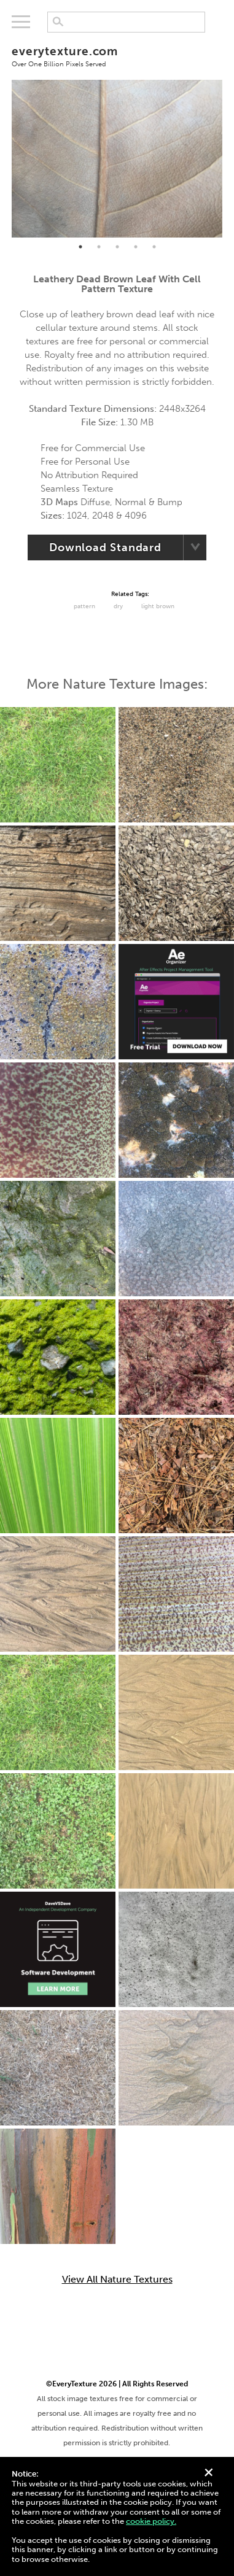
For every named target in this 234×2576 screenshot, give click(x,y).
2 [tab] (99, 247)
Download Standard (105, 547)
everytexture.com (117, 56)
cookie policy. (151, 2521)
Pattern (84, 606)
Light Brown (157, 606)
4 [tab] (136, 247)
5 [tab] (154, 247)
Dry (118, 606)
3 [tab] (117, 247)
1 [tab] (80, 247)
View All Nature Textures (117, 2279)
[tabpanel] (117, 159)
